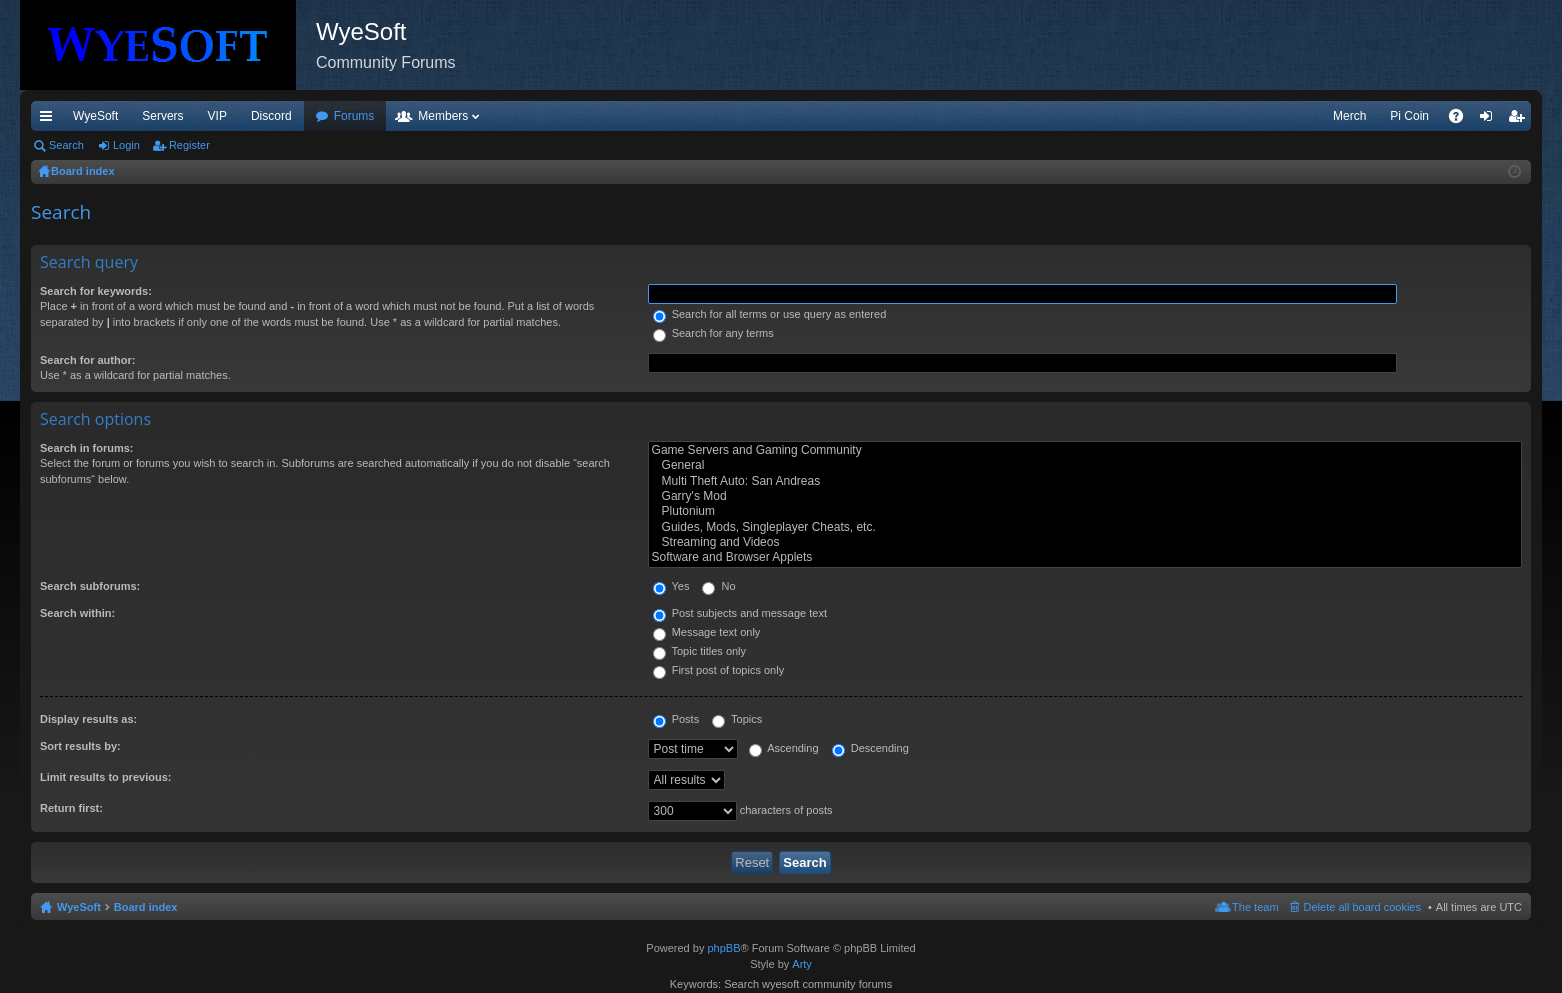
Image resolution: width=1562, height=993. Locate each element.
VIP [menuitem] (217, 116)
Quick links (50, 120)
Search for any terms (713, 333)
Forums (354, 116)
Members (443, 116)
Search (66, 145)
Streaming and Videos (1085, 542)
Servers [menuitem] (162, 116)
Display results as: (88, 719)
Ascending (784, 748)
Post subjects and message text (740, 613)
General (1085, 465)
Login (126, 145)
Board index (146, 907)
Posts (676, 719)
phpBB (723, 948)
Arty (802, 964)
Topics (737, 719)
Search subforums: (90, 586)
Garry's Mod (1085, 496)
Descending (870, 748)
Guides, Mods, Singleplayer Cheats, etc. (1085, 527)
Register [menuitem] (1520, 120)
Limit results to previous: (105, 777)
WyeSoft (95, 116)
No (718, 586)
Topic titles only (699, 651)
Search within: (77, 613)
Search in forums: (87, 448)
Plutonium (1085, 511)
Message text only (707, 632)
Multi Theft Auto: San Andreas (1085, 481)
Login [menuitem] (1490, 120)
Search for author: (87, 360)
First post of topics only (719, 670)
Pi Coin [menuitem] (1409, 116)
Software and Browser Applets (1085, 557)
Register (189, 145)
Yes (671, 586)
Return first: (71, 808)
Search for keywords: (96, 291)
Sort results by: (80, 746)
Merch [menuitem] (1349, 116)
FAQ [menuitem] (1462, 120)
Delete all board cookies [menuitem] (1362, 907)
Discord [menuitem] (271, 116)
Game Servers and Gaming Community (1085, 450)
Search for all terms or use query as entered (770, 314)
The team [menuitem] (1255, 907)
